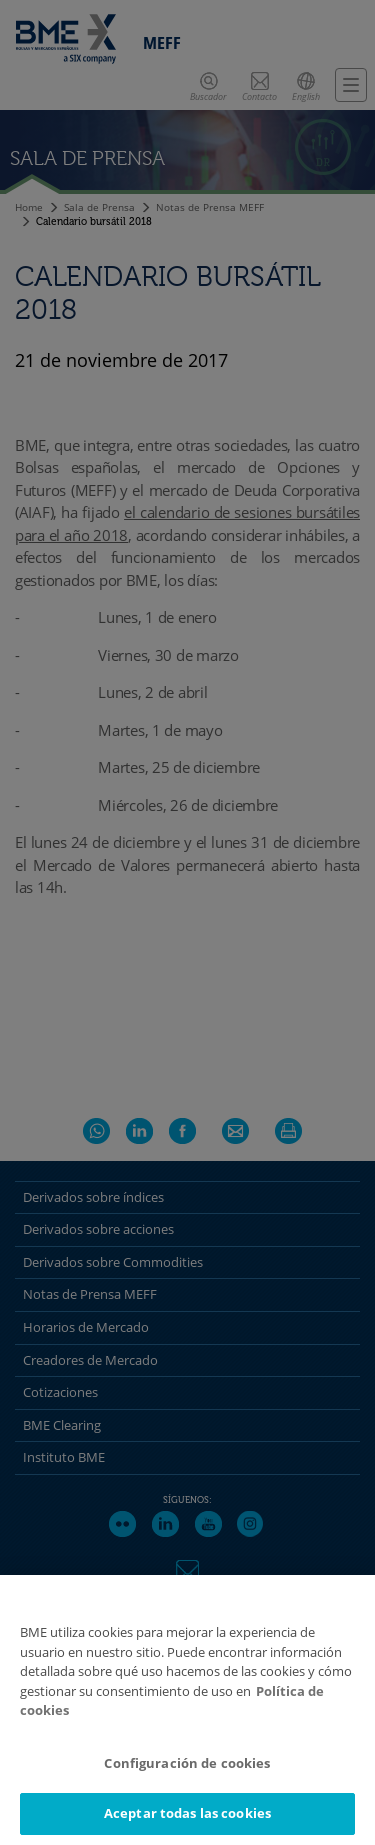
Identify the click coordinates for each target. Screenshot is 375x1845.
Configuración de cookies (187, 1763)
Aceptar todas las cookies (187, 1813)
